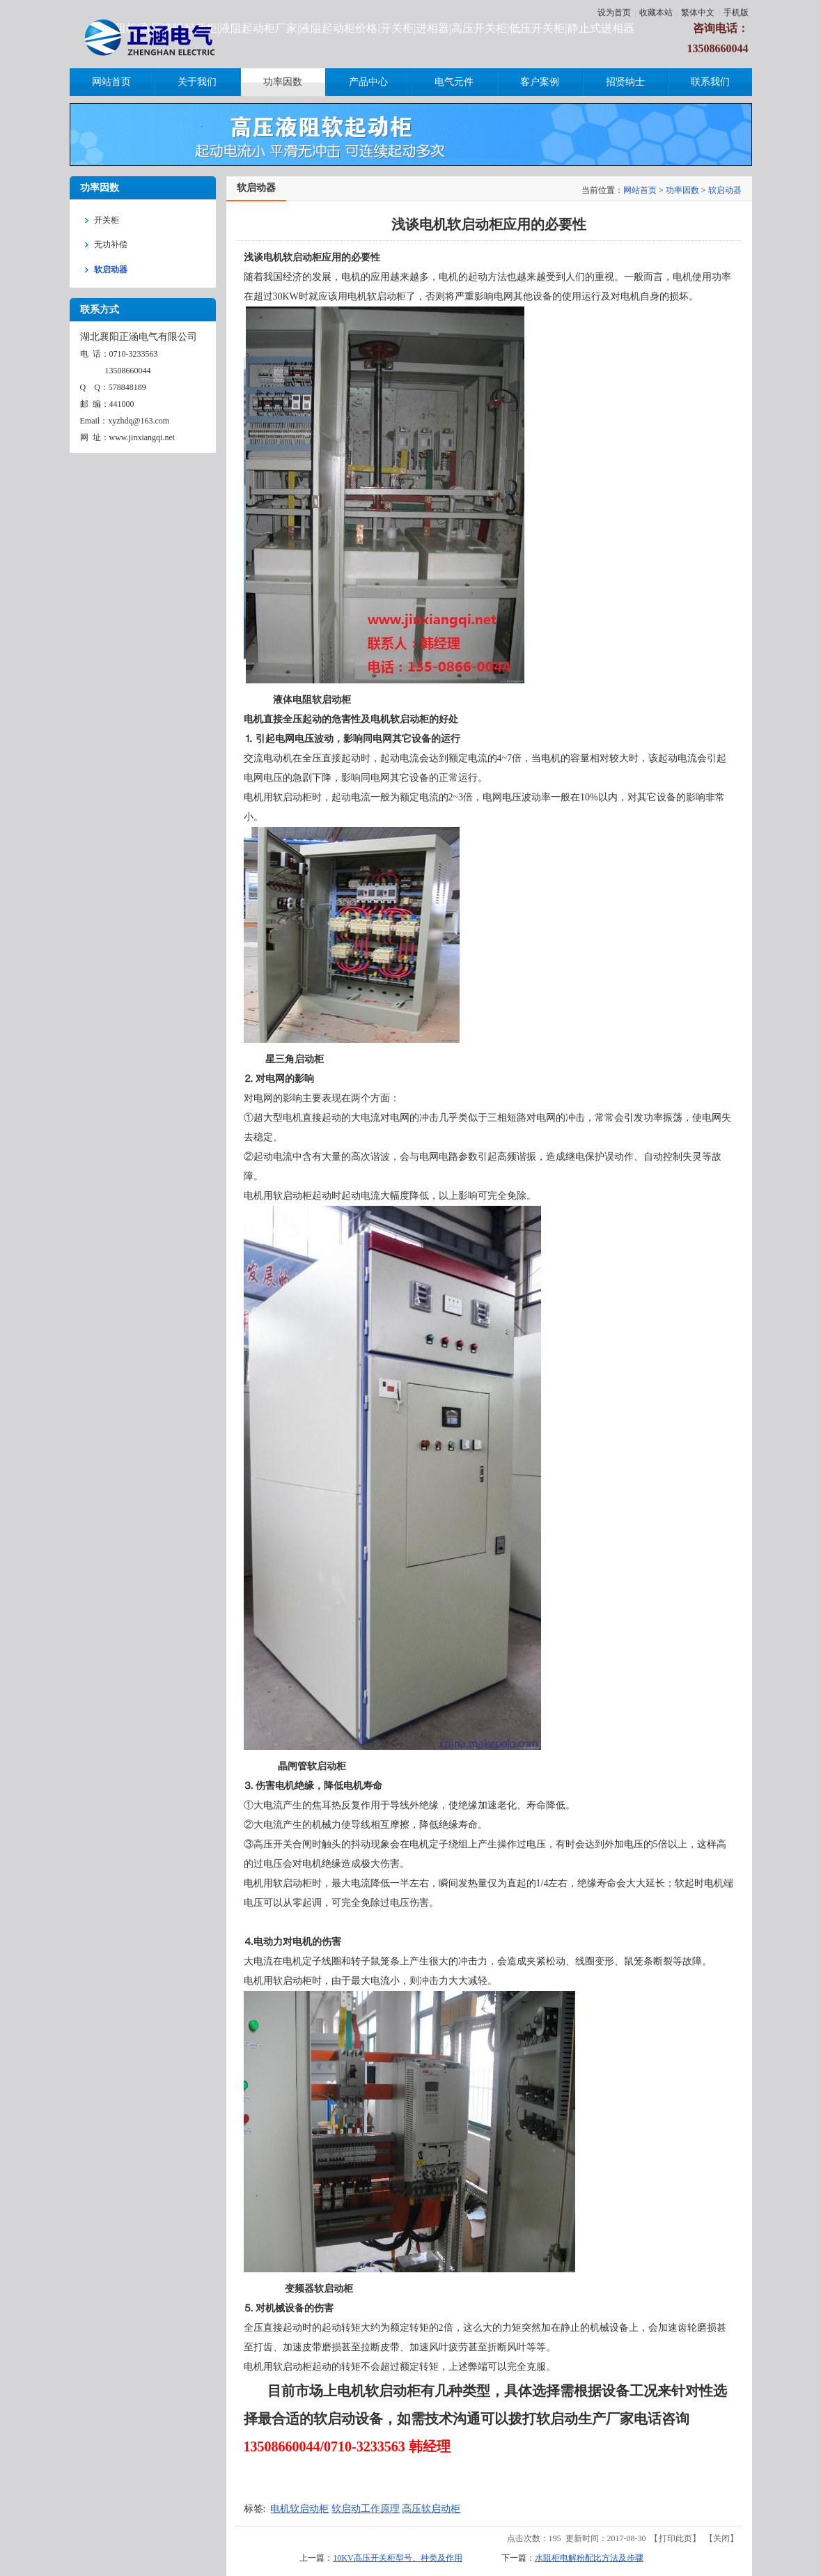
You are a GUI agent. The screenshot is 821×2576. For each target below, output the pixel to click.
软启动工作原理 (365, 2509)
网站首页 (640, 190)
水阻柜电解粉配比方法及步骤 (589, 2558)
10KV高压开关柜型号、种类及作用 (397, 2558)
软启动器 (725, 190)
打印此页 (675, 2538)
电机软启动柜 (299, 2509)
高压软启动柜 (431, 2509)
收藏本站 (656, 12)
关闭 (721, 2538)
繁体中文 (697, 12)
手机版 (736, 12)
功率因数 (682, 190)
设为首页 (614, 12)
